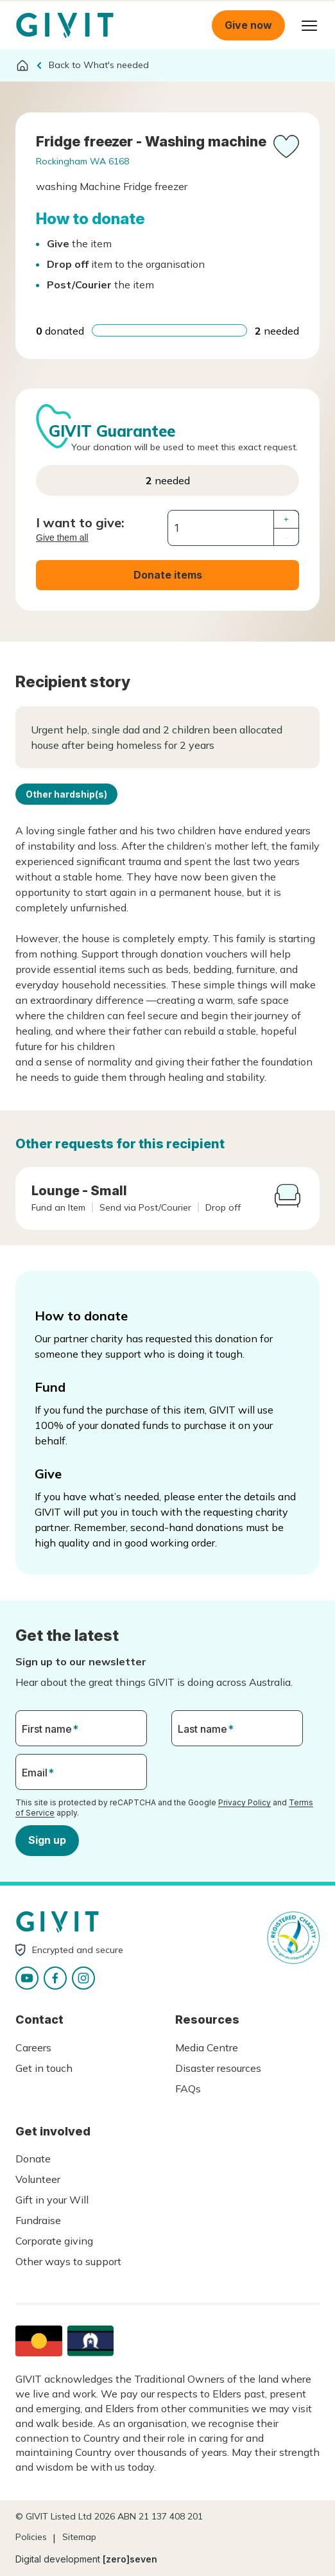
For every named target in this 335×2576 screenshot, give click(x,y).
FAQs (188, 2088)
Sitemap (79, 2537)
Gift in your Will (52, 2199)
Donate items (167, 574)
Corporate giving (54, 2240)
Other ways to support (68, 2261)
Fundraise (38, 2220)
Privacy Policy (244, 1802)
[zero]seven (130, 2559)
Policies (31, 2537)
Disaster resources (218, 2068)
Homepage (64, 26)
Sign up (47, 1840)
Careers (33, 2047)
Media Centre (206, 2047)
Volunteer (37, 2179)
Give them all (62, 537)
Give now (248, 25)
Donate (33, 2158)
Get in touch (44, 2068)
